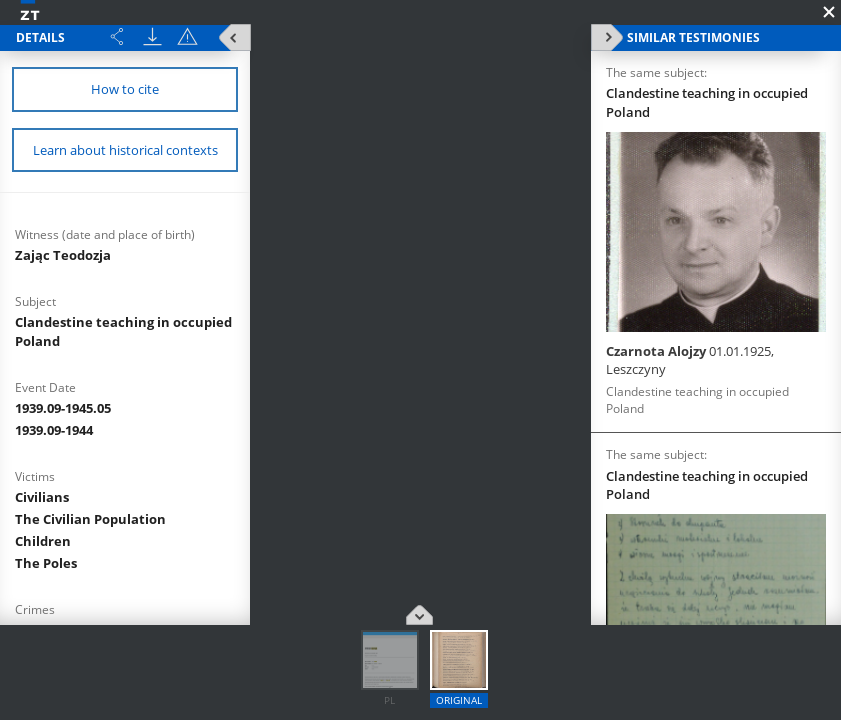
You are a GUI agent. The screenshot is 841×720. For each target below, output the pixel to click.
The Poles (46, 563)
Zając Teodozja (63, 255)
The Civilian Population (90, 519)
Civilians (42, 497)
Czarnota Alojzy (690, 360)
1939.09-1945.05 (63, 408)
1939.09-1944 (54, 430)
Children (43, 541)
